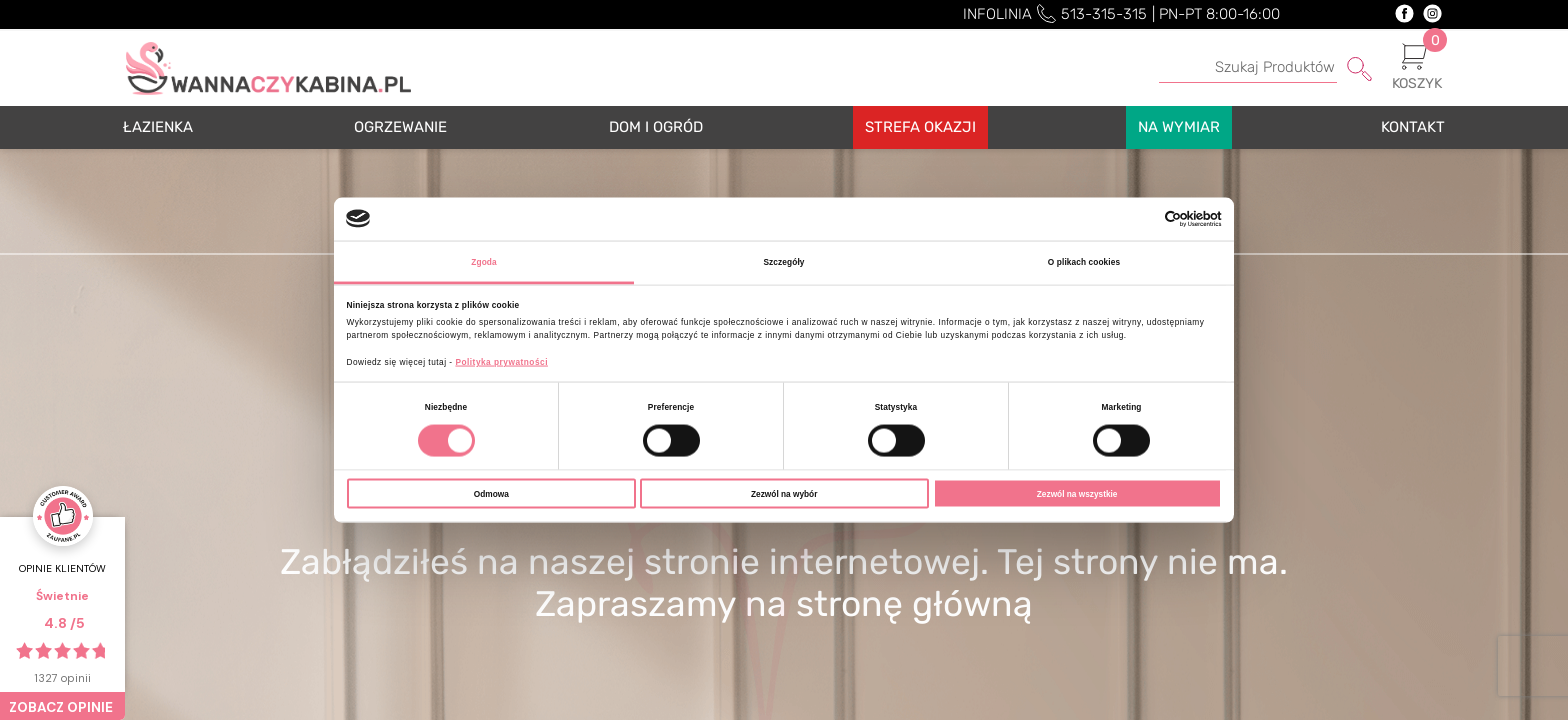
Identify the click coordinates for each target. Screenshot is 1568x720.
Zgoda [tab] (483, 261)
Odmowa (491, 493)
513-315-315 (1104, 14)
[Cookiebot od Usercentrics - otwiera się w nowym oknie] (1134, 219)
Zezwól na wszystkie (1077, 493)
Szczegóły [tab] (783, 261)
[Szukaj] (1265, 68)
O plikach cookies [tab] (1084, 261)
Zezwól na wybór (784, 493)
